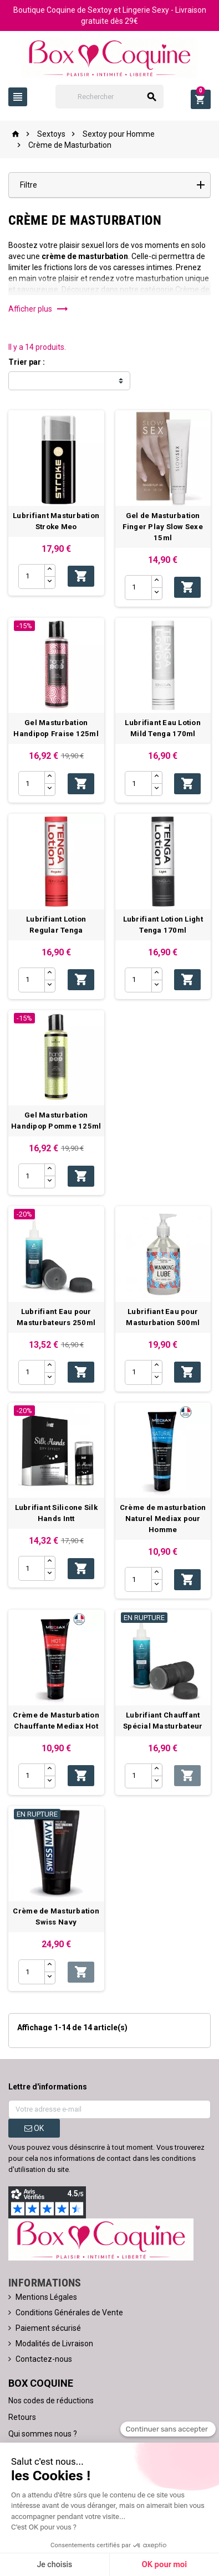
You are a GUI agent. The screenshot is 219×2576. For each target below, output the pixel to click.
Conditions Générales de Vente (69, 2312)
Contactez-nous (44, 2359)
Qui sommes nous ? (42, 2433)
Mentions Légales (46, 2297)
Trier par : (26, 362)
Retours (22, 2417)
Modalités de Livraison (54, 2343)
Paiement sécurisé (48, 2328)
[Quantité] (31, 576)
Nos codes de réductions (51, 2400)
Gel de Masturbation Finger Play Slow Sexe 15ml (163, 526)
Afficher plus (38, 308)
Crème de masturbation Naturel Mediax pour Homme (163, 1518)
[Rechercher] (109, 96)
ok (34, 2128)
